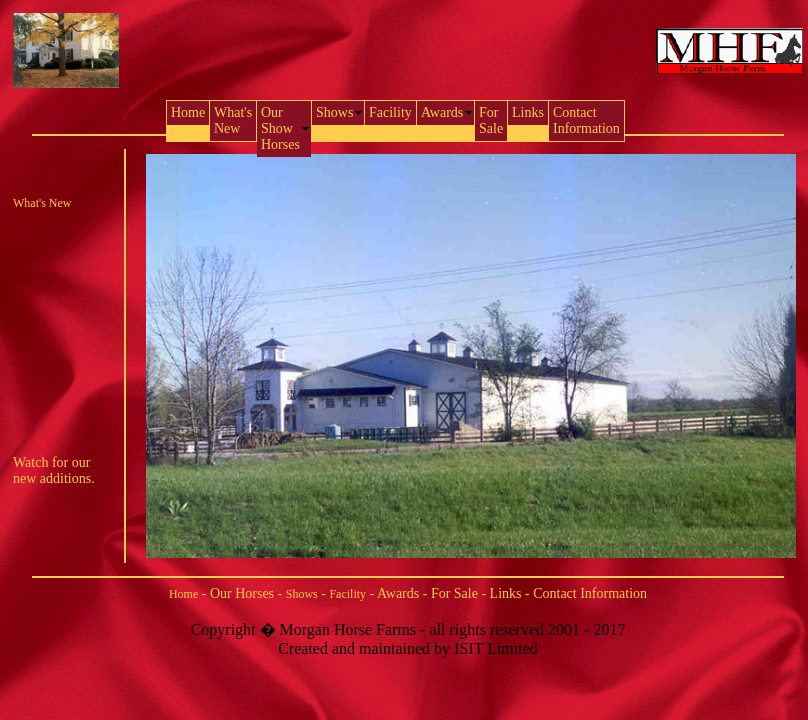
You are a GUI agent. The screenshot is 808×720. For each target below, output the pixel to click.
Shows (302, 594)
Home (183, 594)
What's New (42, 203)
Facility (347, 594)
